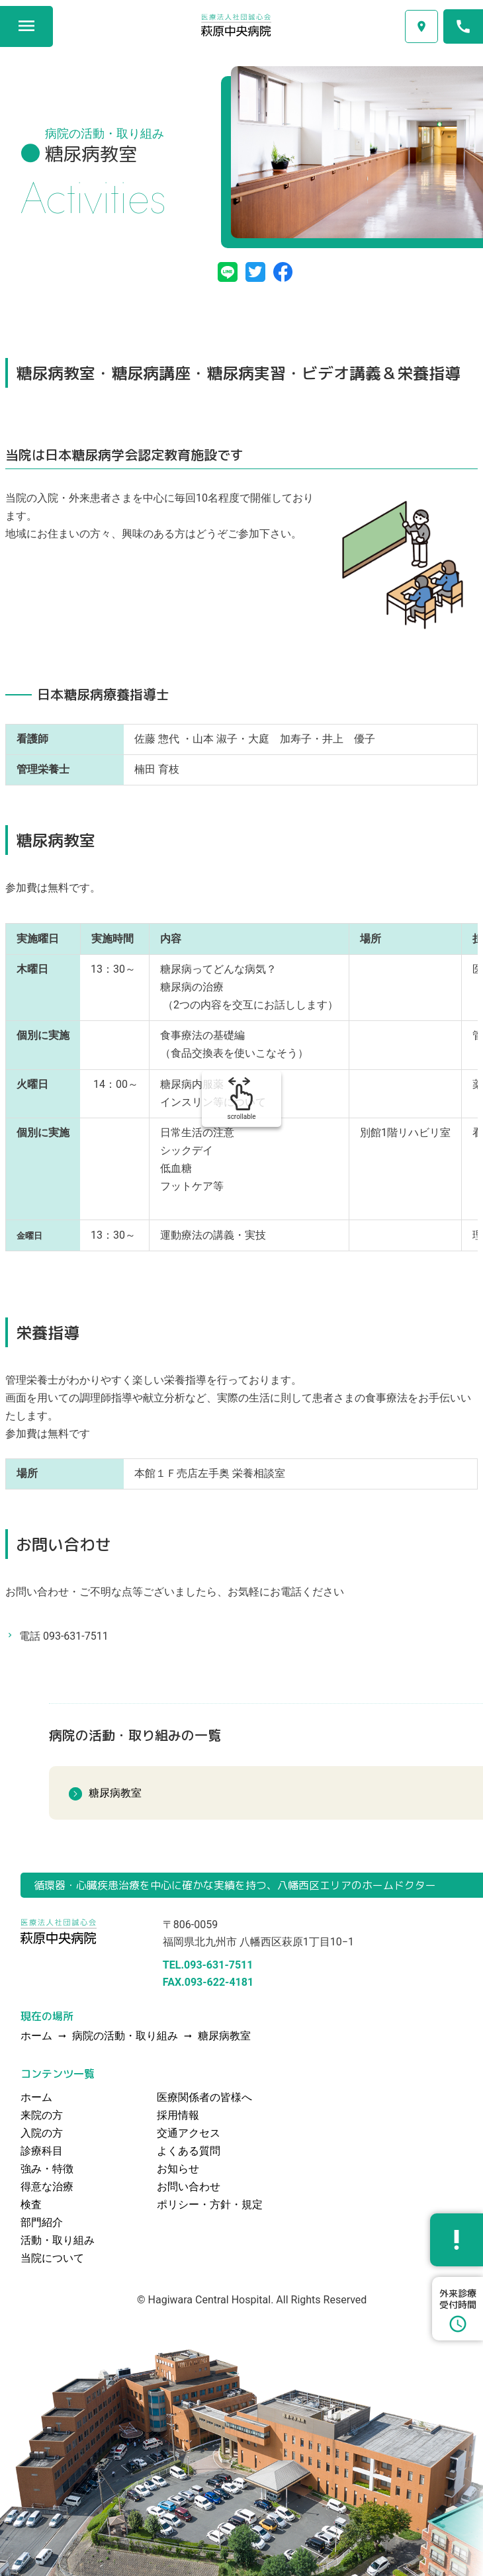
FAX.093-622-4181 (208, 1982)
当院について (52, 2258)
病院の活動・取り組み (125, 2036)
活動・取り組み (58, 2240)
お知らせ (178, 2168)
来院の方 (42, 2115)
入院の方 (42, 2133)
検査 (31, 2204)
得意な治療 (47, 2186)
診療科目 (42, 2151)
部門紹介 (42, 2222)
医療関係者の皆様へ (204, 2097)
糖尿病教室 (115, 1793)
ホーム (36, 2097)
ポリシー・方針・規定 (210, 2204)
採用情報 (178, 2115)
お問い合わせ (188, 2186)
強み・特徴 (47, 2168)
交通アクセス (421, 26)
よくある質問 (188, 2151)
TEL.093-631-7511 (208, 1965)
